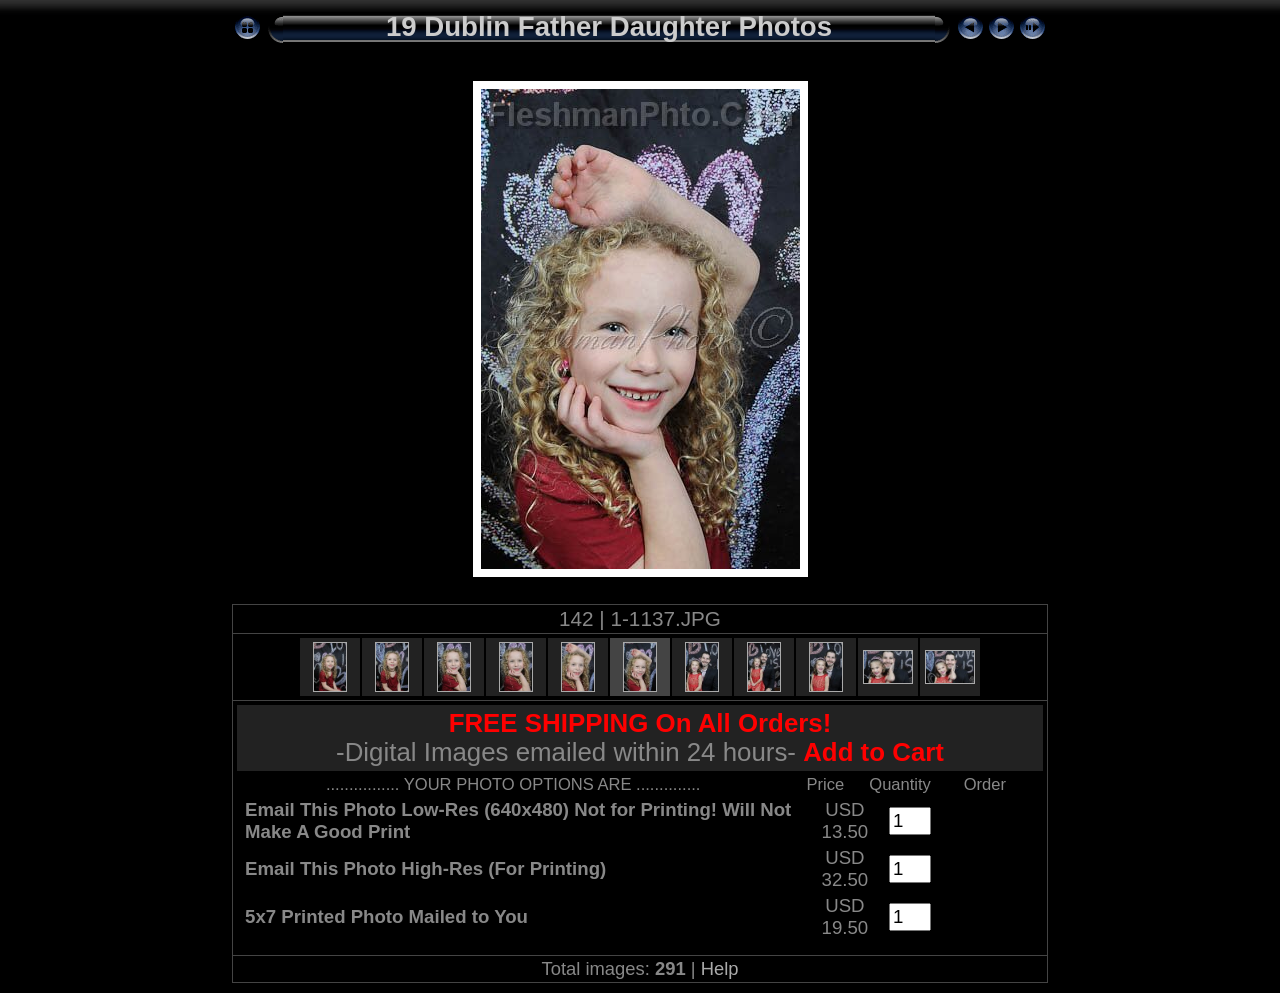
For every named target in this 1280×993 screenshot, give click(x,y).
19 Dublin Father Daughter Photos (609, 26)
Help (720, 968)
